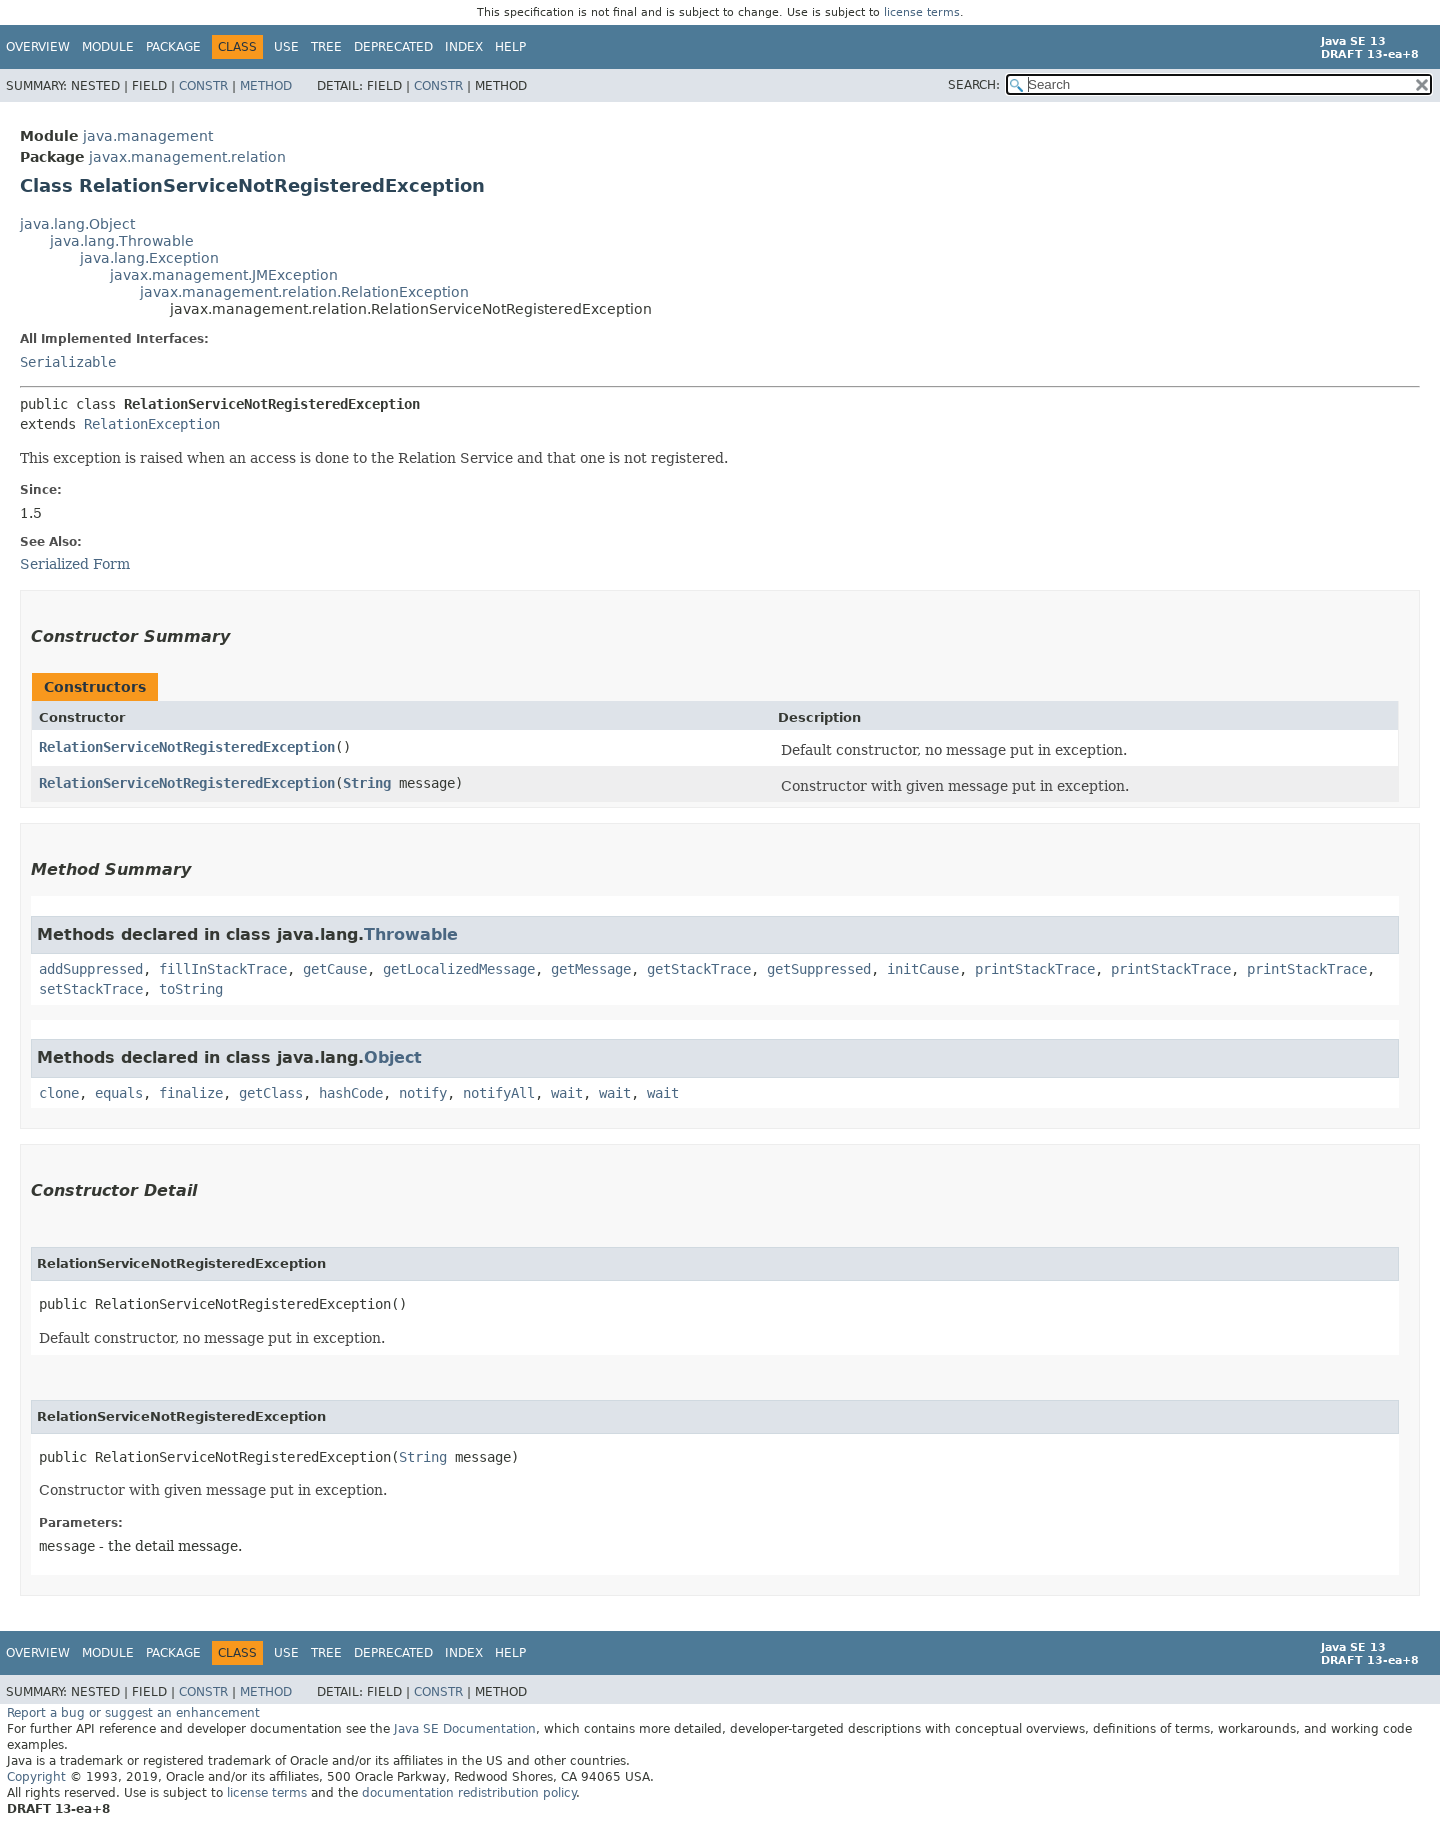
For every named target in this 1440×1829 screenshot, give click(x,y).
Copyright (36, 1777)
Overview (38, 47)
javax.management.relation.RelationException (304, 292)
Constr (203, 86)
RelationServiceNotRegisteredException (187, 747)
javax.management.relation (187, 157)
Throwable (411, 934)
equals (119, 1093)
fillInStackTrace (223, 969)
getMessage (591, 969)
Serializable (68, 362)
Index (464, 47)
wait (567, 1093)
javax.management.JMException (224, 275)
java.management (148, 136)
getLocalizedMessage (459, 969)
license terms (922, 12)
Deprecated (393, 47)
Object (393, 1057)
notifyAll (499, 1093)
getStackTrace (699, 969)
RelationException (152, 424)
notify (423, 1093)
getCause (335, 969)
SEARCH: (974, 85)
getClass (271, 1093)
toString (191, 989)
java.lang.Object (77, 224)
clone (59, 1093)
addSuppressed (91, 969)
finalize (191, 1093)
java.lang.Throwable (122, 241)
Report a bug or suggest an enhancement (133, 1713)
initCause (923, 969)
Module (108, 47)
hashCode (351, 1093)
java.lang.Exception (149, 258)
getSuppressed (819, 969)
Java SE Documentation (465, 1729)
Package (173, 47)
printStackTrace (1035, 969)
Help (510, 47)
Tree (326, 47)
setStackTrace (91, 989)
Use (286, 47)
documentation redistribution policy (469, 1793)
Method (266, 86)
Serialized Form (75, 564)
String (367, 783)
